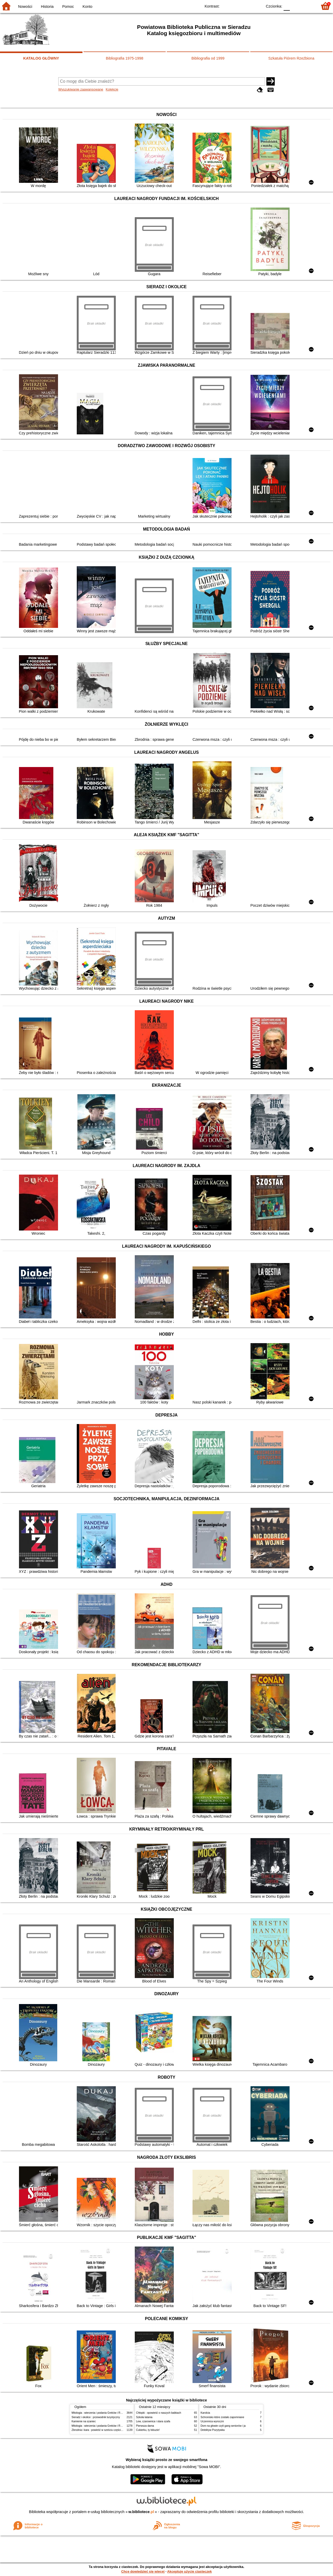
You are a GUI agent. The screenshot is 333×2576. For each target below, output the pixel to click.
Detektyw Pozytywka (213, 2430)
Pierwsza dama (145, 2425)
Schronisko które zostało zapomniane (222, 2417)
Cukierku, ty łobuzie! (148, 2430)
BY (257, 6)
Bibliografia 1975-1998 (124, 58)
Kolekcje (112, 89)
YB (246, 6)
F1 (295, 6)
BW (236, 6)
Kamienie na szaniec (84, 2421)
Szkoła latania (144, 2417)
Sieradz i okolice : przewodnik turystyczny (96, 2417)
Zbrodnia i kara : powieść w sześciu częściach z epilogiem (105, 2430)
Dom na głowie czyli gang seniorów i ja (223, 2425)
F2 (307, 6)
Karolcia (205, 2412)
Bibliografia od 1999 (208, 58)
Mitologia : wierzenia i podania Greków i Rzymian (100, 2412)
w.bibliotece (141, 2512)
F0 (286, 6)
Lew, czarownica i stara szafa (153, 2421)
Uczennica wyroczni (212, 2421)
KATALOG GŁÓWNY (41, 58)
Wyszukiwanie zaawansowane (80, 89)
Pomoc (68, 6)
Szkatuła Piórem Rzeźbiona (291, 58)
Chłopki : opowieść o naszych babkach (158, 2412)
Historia (47, 6)
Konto (87, 6)
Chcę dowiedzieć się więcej (142, 2571)
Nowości (25, 6)
